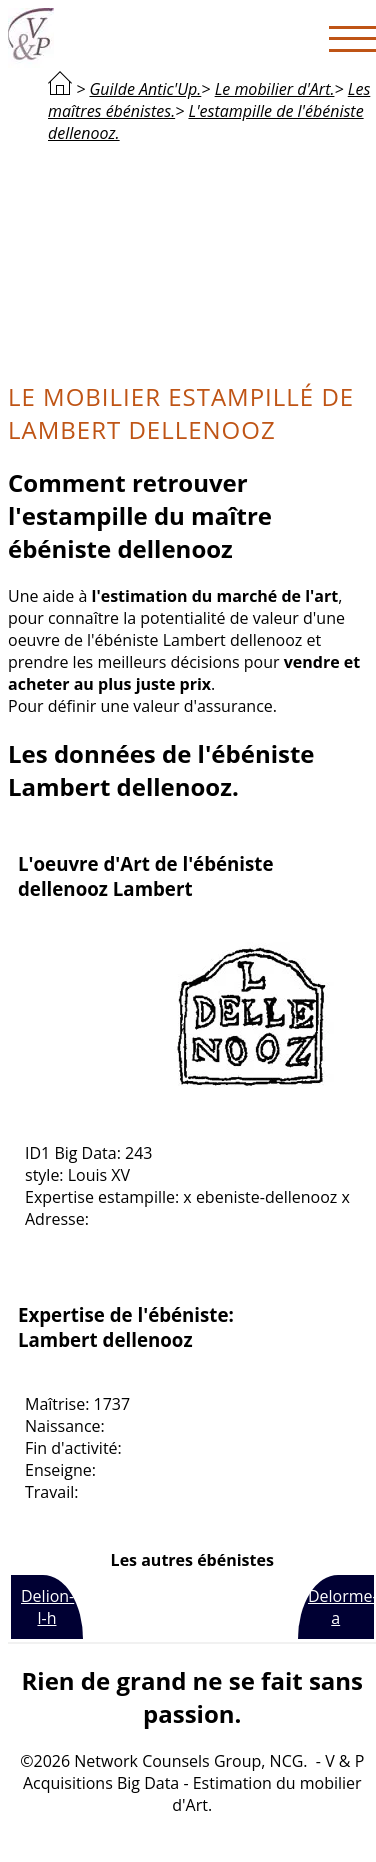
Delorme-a (341, 1607)
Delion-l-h (47, 1607)
